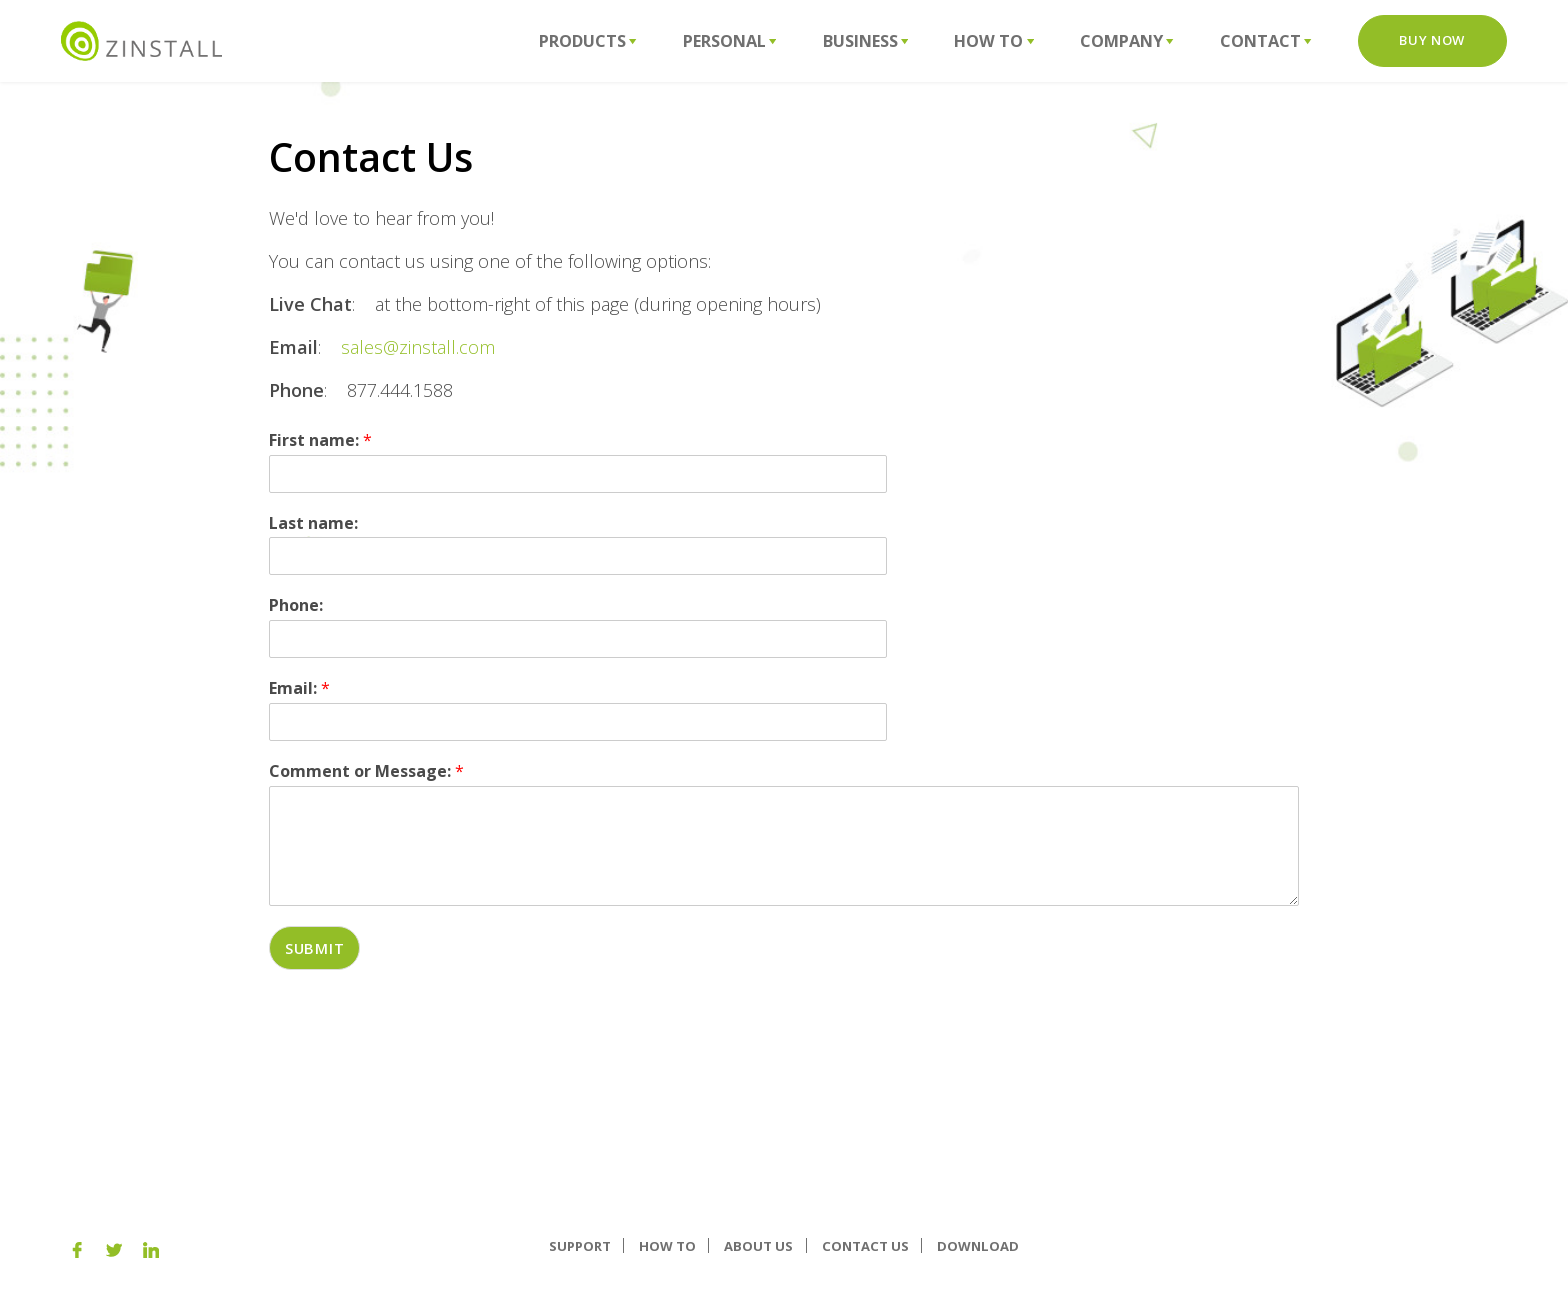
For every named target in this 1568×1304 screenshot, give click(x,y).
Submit (314, 948)
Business (866, 41)
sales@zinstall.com (418, 347)
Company (1127, 41)
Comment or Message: (366, 771)
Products (588, 41)
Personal (730, 41)
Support (580, 1245)
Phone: (296, 605)
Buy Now (1432, 40)
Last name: (313, 523)
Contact (1266, 41)
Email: (299, 688)
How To (994, 41)
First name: (320, 440)
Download (978, 1245)
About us (758, 1245)
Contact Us (865, 1245)
